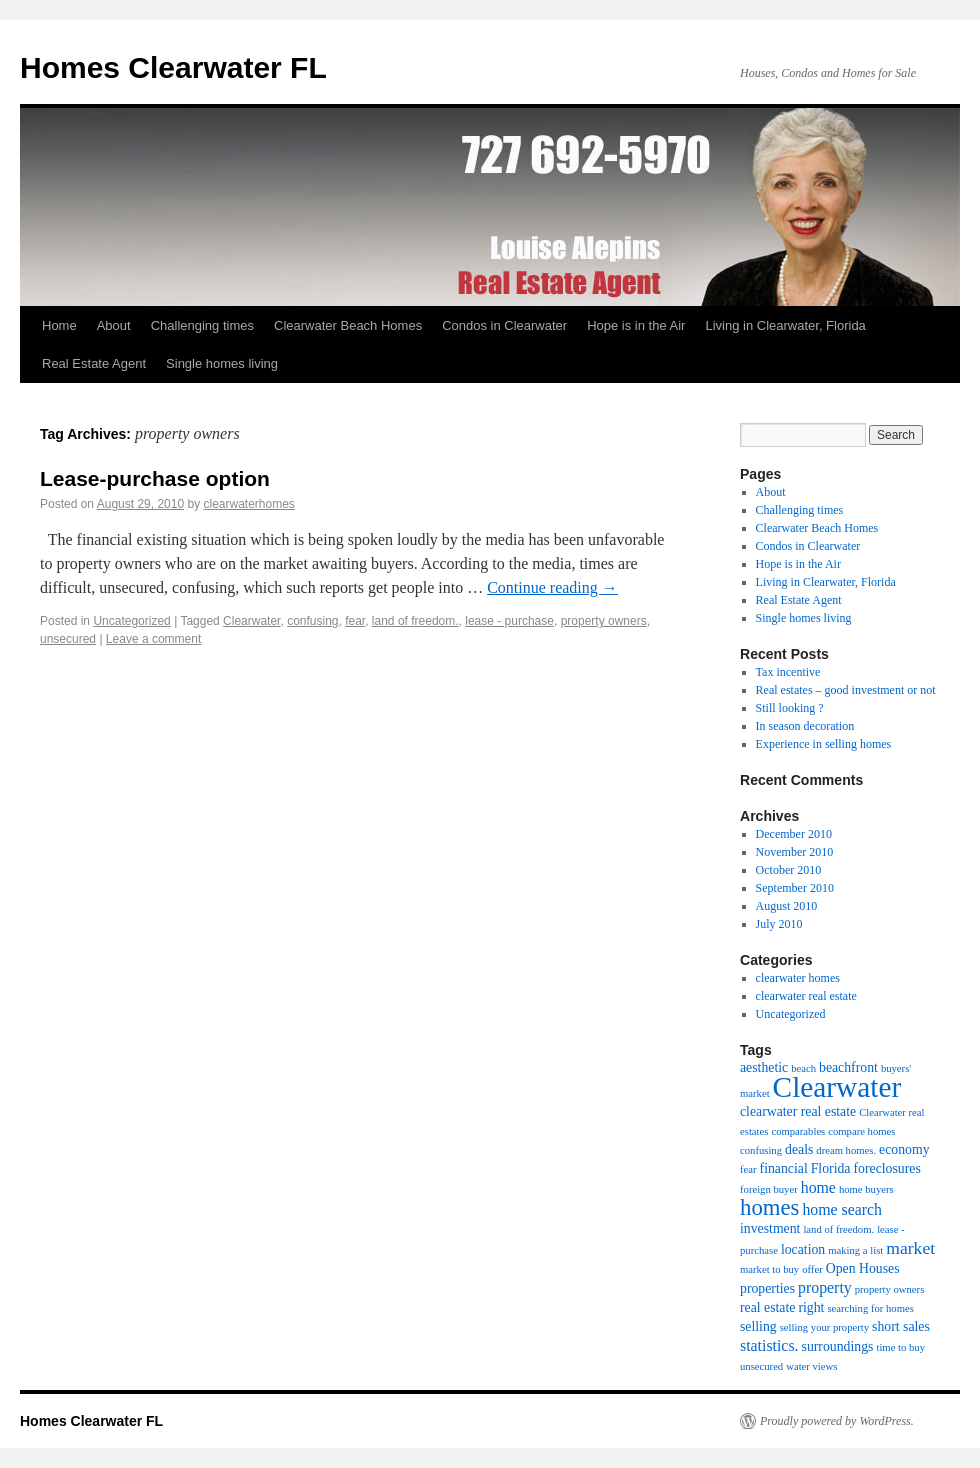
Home (59, 325)
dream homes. (846, 1150)
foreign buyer (769, 1189)
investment (770, 1228)
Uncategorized (131, 621)
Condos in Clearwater (504, 325)
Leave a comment (153, 639)
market (910, 1248)
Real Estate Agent (94, 363)
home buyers (866, 1189)
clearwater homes (798, 978)
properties (767, 1288)
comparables (798, 1131)
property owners (604, 621)
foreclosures (886, 1168)
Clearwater (251, 621)
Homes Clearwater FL (173, 67)
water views (811, 1366)
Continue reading (552, 587)
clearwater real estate (806, 996)
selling (758, 1326)
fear (355, 621)
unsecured (68, 639)
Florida (831, 1168)
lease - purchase (509, 621)
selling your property (824, 1327)
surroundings (838, 1346)
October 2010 (789, 870)
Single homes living (222, 363)
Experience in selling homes (824, 744)
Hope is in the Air (636, 325)
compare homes (861, 1131)
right (811, 1307)
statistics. (769, 1345)
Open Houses (863, 1268)
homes (769, 1207)
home (818, 1187)
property (825, 1287)
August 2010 (787, 906)
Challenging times (202, 325)
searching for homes (870, 1308)
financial (784, 1168)
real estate (767, 1307)
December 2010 (794, 834)
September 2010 (795, 888)
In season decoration (805, 726)
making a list (855, 1250)
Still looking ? (790, 708)
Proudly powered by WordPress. (837, 1421)
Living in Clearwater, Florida (785, 325)
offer (812, 1269)
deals (799, 1149)
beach (803, 1068)
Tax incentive (788, 672)
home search (842, 1209)
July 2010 (779, 924)
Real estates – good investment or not (846, 690)
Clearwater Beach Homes (348, 325)
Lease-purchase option (155, 478)
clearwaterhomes (249, 504)
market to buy (769, 1269)
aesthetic (764, 1067)
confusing (312, 621)
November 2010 (795, 852)
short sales (901, 1326)
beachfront (848, 1067)
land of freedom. (415, 621)
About (114, 325)
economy (904, 1149)
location (803, 1249)
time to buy (900, 1347)
